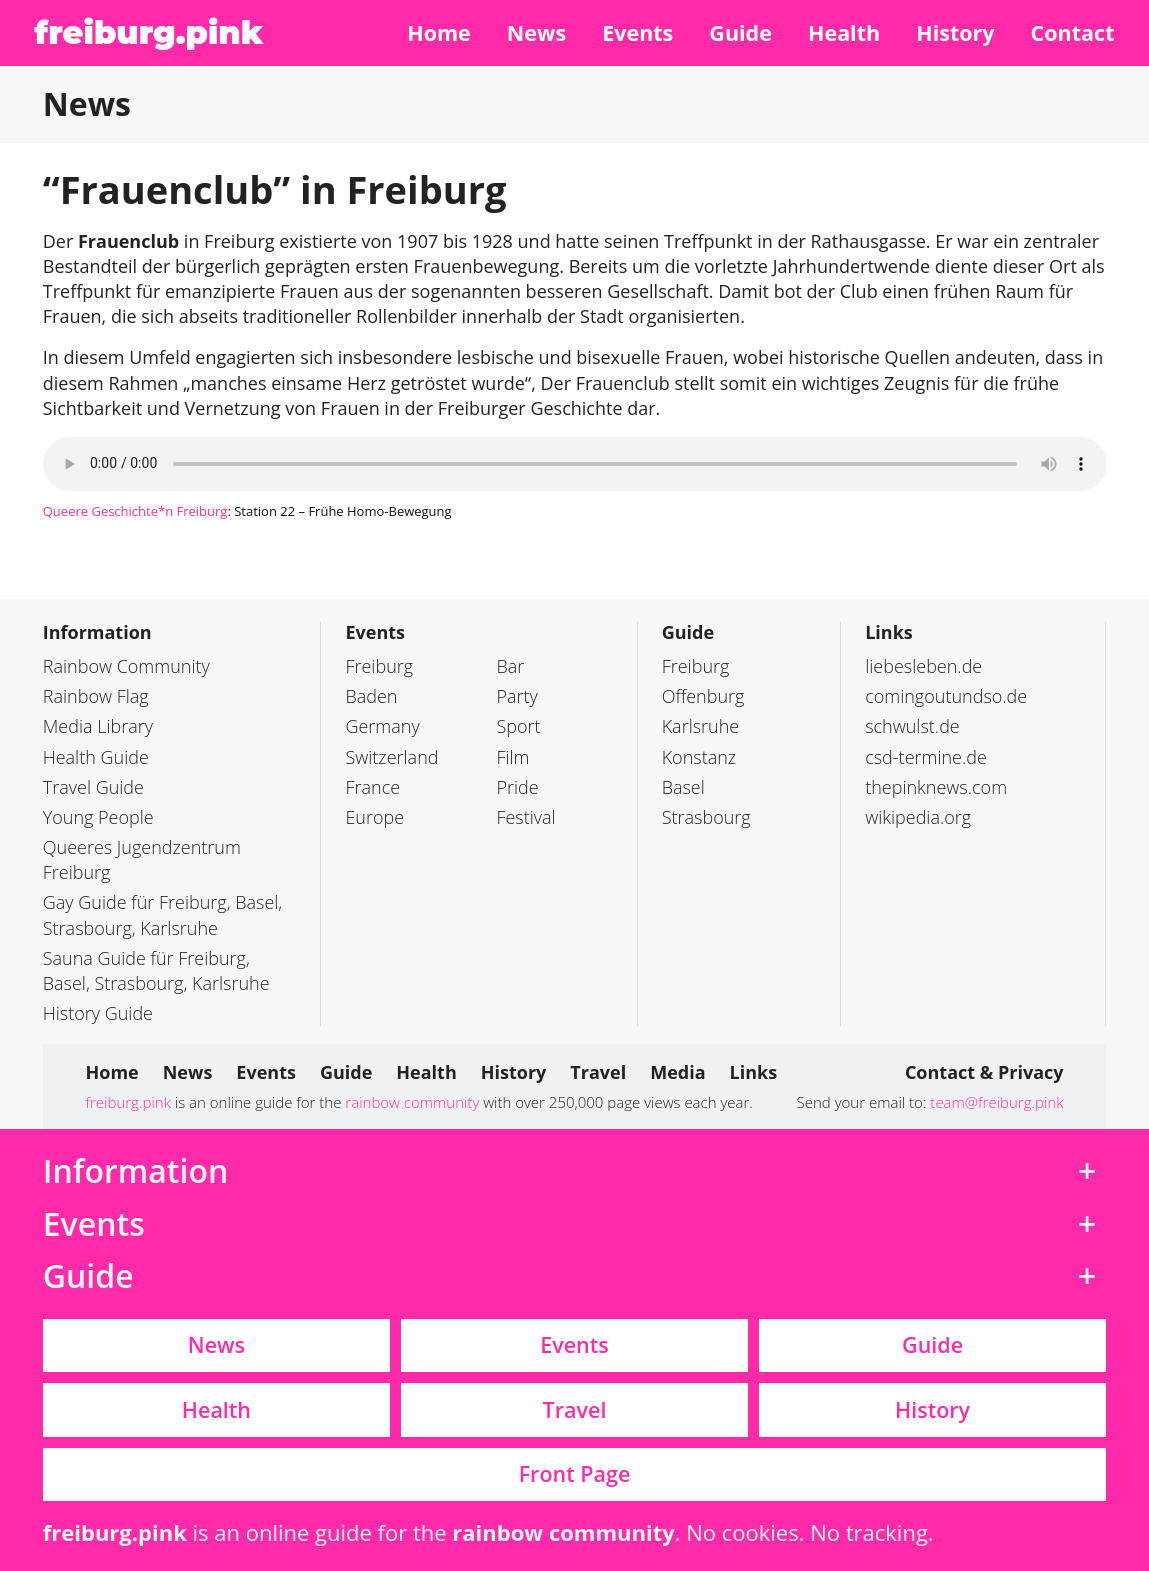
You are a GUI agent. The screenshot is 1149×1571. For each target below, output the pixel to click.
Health (216, 1409)
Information (97, 632)
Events (375, 632)
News (216, 1344)
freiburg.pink (149, 32)
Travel (575, 1409)
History (932, 1409)
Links (889, 632)
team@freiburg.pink (996, 1102)
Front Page (575, 1473)
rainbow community (412, 1102)
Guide (688, 632)
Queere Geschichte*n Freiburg (135, 511)
